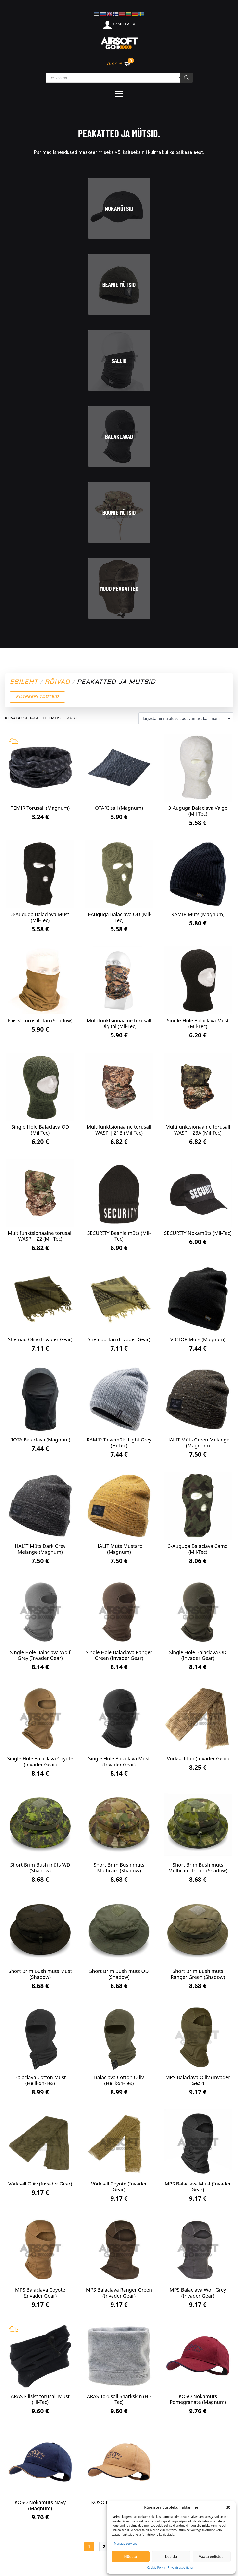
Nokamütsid (119, 208)
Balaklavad (119, 436)
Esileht (24, 682)
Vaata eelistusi (211, 2556)
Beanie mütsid (119, 284)
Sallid (118, 360)
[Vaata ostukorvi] (119, 63)
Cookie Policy (156, 2567)
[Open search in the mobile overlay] (119, 78)
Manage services (125, 2543)
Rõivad (57, 682)
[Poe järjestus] (185, 718)
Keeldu (171, 2556)
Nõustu (130, 2556)
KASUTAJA (124, 24)
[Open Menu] (119, 94)
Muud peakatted (119, 588)
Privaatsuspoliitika (180, 2567)
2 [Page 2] (104, 2546)
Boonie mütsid (119, 512)
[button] (228, 2507)
